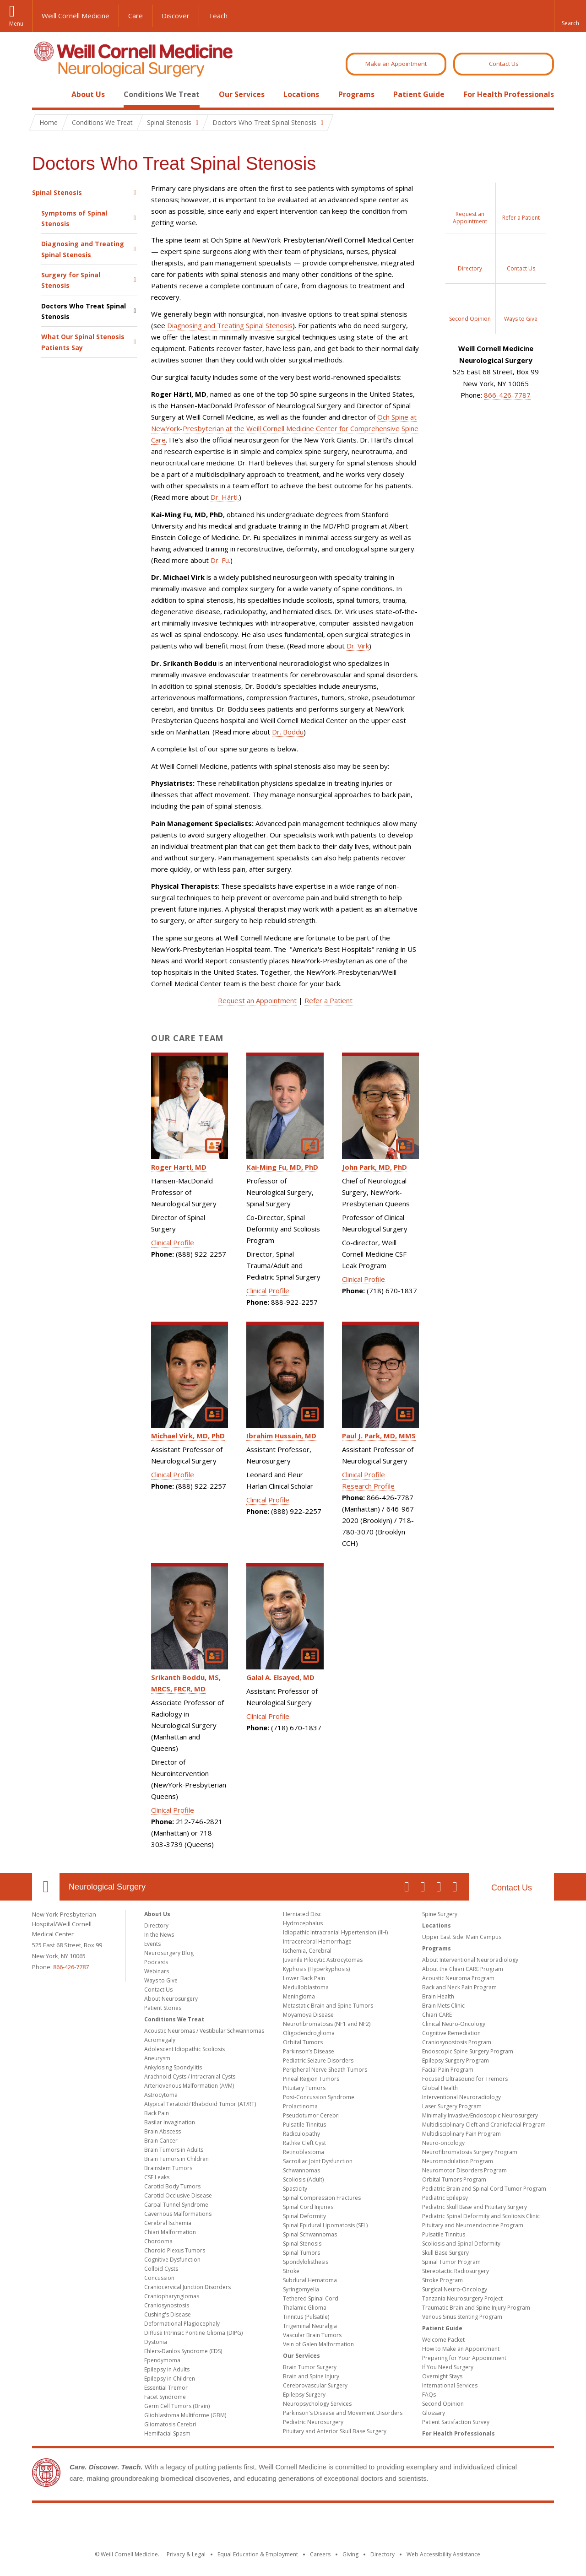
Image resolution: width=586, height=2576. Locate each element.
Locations (301, 94)
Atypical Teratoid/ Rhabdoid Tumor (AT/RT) (200, 2104)
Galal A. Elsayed (280, 1677)
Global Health (440, 2088)
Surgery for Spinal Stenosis (70, 280)
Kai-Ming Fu (282, 1167)
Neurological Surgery (107, 1886)
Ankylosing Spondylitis (173, 2067)
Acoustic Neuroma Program (458, 1978)
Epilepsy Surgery (304, 2394)
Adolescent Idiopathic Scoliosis (184, 2049)
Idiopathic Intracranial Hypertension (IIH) (335, 1932)
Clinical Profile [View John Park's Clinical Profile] (363, 1279)
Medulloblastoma (306, 1987)
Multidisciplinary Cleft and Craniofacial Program (484, 2124)
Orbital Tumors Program (454, 2179)
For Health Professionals (509, 94)
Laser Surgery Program (452, 2106)
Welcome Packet (443, 2340)
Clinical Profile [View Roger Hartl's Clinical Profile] (172, 1242)
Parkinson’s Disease (308, 2051)
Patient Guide (419, 94)
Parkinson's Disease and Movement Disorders (342, 2413)
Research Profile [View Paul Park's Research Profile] (368, 1486)
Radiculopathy (301, 2134)
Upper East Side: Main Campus (461, 1937)
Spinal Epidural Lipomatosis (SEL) (325, 2225)
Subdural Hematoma (310, 2280)
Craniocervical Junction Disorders (187, 2287)
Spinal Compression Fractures (322, 2198)
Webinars (156, 1971)
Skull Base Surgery (445, 2253)
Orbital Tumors (303, 2042)
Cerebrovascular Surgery (315, 2385)
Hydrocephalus (303, 1923)
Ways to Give (161, 1980)
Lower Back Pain (304, 1978)
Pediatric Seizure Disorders (318, 2060)
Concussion (159, 2278)
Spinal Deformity (304, 2216)
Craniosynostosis (166, 2305)
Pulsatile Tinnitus (304, 2124)
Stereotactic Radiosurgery (455, 2271)
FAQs (429, 2394)
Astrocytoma (161, 2095)
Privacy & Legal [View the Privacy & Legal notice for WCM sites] (186, 2554)
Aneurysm (157, 2058)
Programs (356, 94)
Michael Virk (188, 1435)
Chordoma (158, 2241)
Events (152, 1944)
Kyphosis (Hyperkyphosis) (316, 1969)
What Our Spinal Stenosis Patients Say (83, 341)
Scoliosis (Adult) (303, 2179)
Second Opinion (443, 2404)
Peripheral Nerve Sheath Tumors (325, 2070)
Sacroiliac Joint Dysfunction (318, 2161)
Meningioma (299, 1996)
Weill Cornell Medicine (75, 15)
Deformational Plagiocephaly (182, 2324)
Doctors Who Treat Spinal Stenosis (83, 311)
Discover (176, 15)
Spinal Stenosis (57, 192)
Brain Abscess (162, 2131)
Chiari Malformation (170, 2232)
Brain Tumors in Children (176, 2159)
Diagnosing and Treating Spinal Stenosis (82, 249)
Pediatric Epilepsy (445, 2198)
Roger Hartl (178, 1167)
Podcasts (156, 1962)
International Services (449, 2385)
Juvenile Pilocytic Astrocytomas (323, 1960)
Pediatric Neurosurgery (313, 2422)
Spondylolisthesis (305, 2262)
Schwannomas (301, 2170)
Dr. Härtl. (225, 497)
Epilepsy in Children (169, 2378)
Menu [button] (16, 23)
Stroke (291, 2271)
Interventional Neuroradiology (461, 2097)
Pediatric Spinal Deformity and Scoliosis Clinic (481, 2216)
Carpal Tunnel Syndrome (176, 2205)
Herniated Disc (302, 1914)
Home (42, 94)
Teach (218, 15)
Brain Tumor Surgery (309, 2367)
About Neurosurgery (171, 1999)
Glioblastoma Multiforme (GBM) (185, 2415)
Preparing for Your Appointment (464, 2358)
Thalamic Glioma (304, 2307)
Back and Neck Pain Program (459, 1987)
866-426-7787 (507, 395)
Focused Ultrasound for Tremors (465, 2079)
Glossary (433, 2413)
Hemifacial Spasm (167, 2433)
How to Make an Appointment (460, 2349)
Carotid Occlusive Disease (178, 2195)
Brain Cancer (161, 2140)
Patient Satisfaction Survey (455, 2422)
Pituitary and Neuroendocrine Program (472, 2225)
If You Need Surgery (447, 2367)
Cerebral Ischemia (167, 2223)
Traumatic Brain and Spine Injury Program (476, 2307)
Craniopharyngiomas (171, 2296)
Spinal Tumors (301, 2253)
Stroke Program (442, 2280)
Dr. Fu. (220, 560)
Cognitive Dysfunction (172, 2259)
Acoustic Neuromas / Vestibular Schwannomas (204, 2031)
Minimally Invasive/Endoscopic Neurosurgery (480, 2115)
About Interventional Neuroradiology (470, 1960)
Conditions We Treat (162, 94)
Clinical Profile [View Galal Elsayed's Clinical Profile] (267, 1716)
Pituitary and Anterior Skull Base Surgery (334, 2431)
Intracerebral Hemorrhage (317, 1941)
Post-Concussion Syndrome (318, 2097)
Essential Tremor (166, 2388)
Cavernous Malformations (178, 2214)
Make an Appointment (396, 63)
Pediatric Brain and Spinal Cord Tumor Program (484, 2189)
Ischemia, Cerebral (307, 1951)
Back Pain (156, 2113)
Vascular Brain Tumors (312, 2335)
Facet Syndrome (165, 2397)
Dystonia (155, 2342)
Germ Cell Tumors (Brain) (177, 2406)
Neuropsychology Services (317, 2404)
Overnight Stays (442, 2376)
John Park (374, 1167)
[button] (570, 16)
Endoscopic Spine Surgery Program (467, 2051)
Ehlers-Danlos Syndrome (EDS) (183, 2351)
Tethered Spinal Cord (310, 2298)
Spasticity (295, 2189)
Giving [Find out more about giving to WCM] (350, 2554)
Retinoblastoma (303, 2152)
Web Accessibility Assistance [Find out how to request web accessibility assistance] (443, 2554)
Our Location (46, 1887)
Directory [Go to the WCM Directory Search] (382, 2554)
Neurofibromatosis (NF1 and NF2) (326, 2024)
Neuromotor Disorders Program (464, 2170)
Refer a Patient (328, 1000)
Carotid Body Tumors (172, 2186)
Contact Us (504, 63)
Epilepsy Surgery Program (455, 2060)
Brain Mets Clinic (443, 2005)
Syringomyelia (301, 2289)
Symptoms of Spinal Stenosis (74, 218)
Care (135, 15)
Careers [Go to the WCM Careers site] (320, 2554)
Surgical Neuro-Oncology (454, 2289)
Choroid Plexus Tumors (174, 2250)
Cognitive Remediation (451, 2033)
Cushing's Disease (167, 2314)
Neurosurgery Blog (169, 1953)
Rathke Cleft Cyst (304, 2143)
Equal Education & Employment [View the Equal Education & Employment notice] (257, 2554)
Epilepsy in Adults (167, 2369)
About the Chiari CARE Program (462, 1969)
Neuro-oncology (443, 2143)
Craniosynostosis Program (456, 2042)
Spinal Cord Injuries (308, 2207)
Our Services (242, 94)
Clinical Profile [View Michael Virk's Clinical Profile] (172, 1474)
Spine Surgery (439, 1914)
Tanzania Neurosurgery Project (462, 2298)
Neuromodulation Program (457, 2161)
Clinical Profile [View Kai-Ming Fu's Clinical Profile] (267, 1290)
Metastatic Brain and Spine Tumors (328, 2005)
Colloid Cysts (161, 2269)
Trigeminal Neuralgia (310, 2326)
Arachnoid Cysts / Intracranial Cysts (189, 2076)
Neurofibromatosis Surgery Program (469, 2152)
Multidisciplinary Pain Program (461, 2134)
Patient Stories (162, 2008)
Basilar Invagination (169, 2122)
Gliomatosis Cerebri (170, 2424)
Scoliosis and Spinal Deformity (461, 2243)
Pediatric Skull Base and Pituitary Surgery (474, 2207)
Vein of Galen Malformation (318, 2344)
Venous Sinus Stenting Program (462, 2317)
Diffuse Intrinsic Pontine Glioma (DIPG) (193, 2333)
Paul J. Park (379, 1435)
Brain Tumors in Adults (173, 2150)
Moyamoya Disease (308, 2015)
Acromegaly (159, 2040)
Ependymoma (162, 2360)
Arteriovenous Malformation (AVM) (189, 2086)
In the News (159, 1935)
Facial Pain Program (447, 2070)
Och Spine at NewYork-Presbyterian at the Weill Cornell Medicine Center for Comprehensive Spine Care (284, 428)
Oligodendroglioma (309, 2033)
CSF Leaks (156, 2177)
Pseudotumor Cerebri (311, 2115)
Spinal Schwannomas (310, 2234)
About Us (88, 94)
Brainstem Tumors (168, 2168)
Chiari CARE (437, 2015)
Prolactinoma (300, 2106)
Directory (156, 1925)
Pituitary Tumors (304, 2088)
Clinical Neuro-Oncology (453, 2024)
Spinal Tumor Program (451, 2262)
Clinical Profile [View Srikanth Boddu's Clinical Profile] (172, 1810)
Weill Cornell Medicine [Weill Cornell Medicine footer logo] (293, 2521)
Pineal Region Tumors (311, 2079)
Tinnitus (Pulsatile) (306, 2317)
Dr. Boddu (288, 731)
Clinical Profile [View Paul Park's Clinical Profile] (363, 1474)
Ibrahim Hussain (281, 1435)
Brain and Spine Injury (311, 2376)
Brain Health (438, 1996)
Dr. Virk (358, 645)
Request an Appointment (257, 1000)
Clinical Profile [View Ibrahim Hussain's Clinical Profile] (267, 1499)
